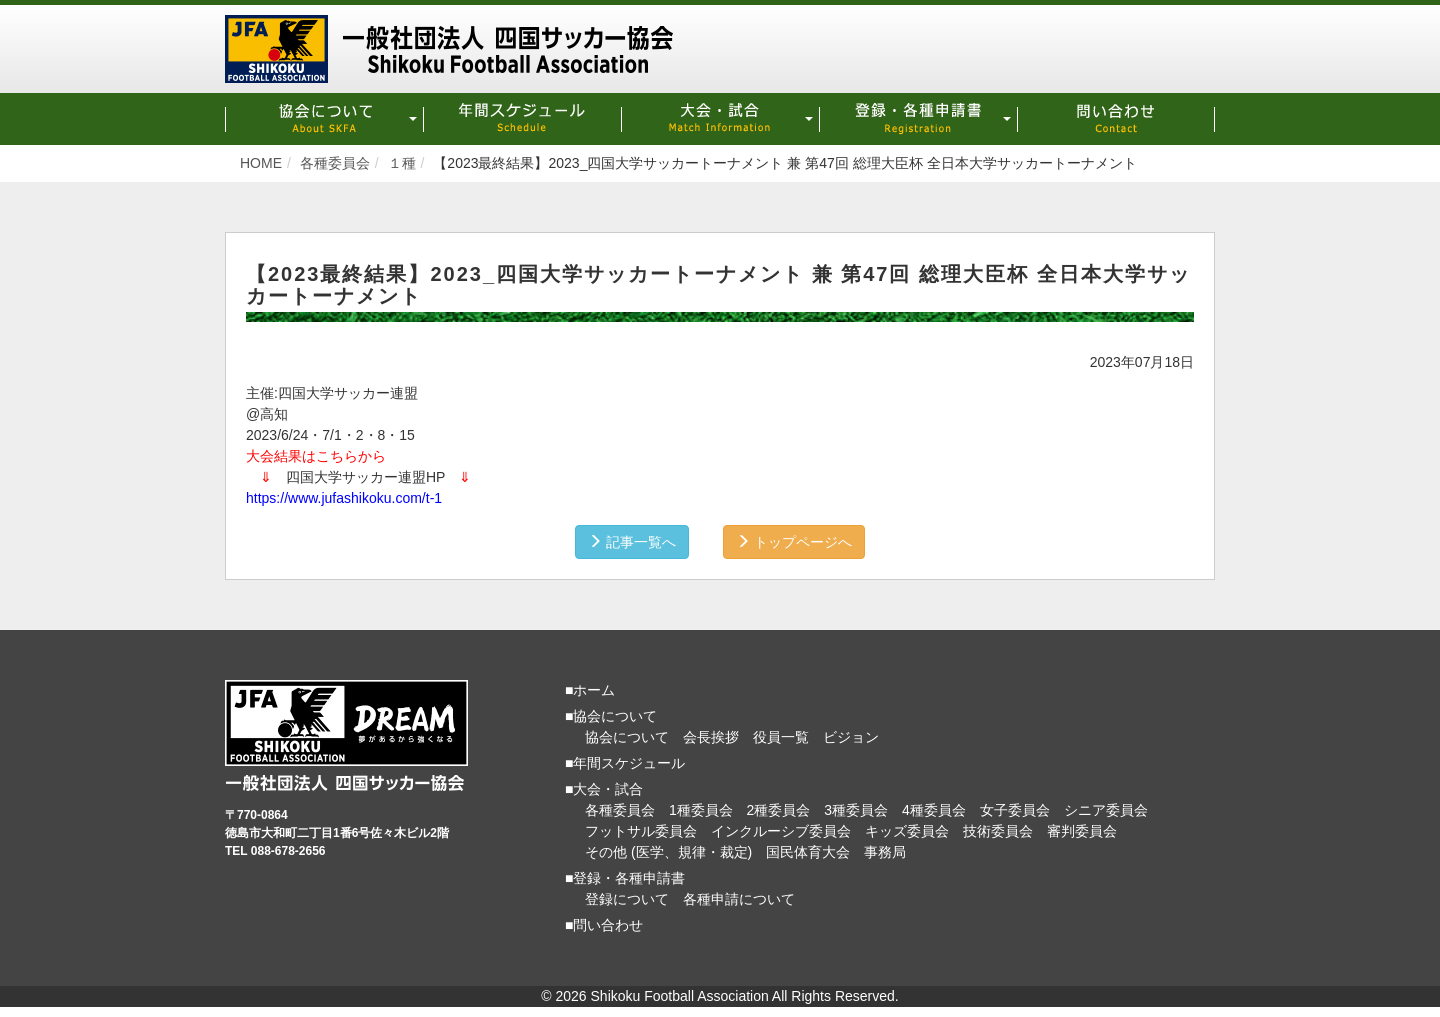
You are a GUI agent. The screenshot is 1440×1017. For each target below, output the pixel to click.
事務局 (885, 852)
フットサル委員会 (641, 831)
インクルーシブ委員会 (781, 831)
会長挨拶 (711, 737)
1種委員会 (701, 810)
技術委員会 (998, 831)
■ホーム (590, 690)
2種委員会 (779, 810)
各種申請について (739, 899)
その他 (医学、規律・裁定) (668, 852)
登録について (627, 899)
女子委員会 (1015, 810)
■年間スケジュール (625, 763)
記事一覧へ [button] (632, 542)
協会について (627, 737)
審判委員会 (1082, 831)
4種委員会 (934, 810)
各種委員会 (620, 810)
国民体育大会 (808, 852)
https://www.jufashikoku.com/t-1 (344, 498)
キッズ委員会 (907, 831)
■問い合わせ (604, 925)
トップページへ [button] (794, 542)
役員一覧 (781, 737)
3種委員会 (856, 810)
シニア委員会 (1106, 810)
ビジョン (851, 737)
